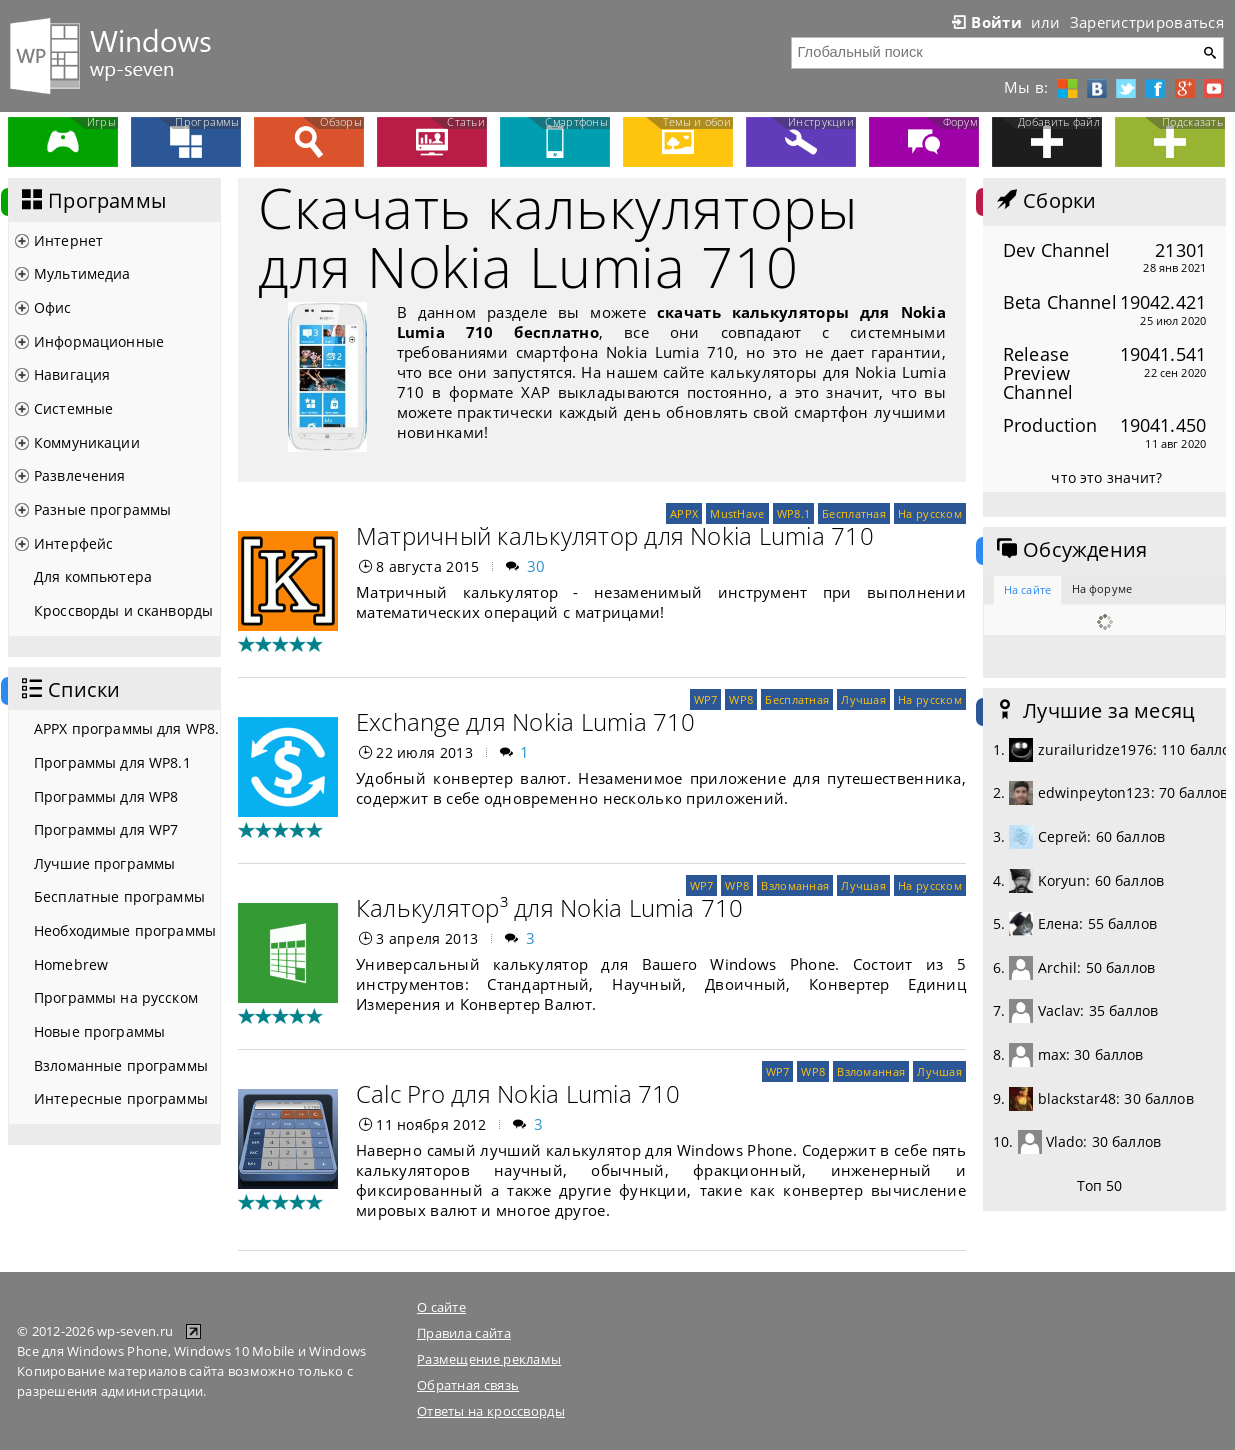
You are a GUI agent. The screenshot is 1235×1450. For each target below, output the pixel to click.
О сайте (441, 1307)
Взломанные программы (121, 1065)
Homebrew (71, 964)
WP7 (706, 699)
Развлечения (80, 475)
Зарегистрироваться (1147, 22)
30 (536, 566)
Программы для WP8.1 (112, 762)
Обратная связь (468, 1385)
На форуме (1102, 588)
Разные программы (102, 509)
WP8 (741, 699)
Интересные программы (121, 1098)
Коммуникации (87, 442)
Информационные (99, 341)
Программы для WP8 (106, 796)
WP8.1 (793, 513)
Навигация (72, 374)
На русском (930, 513)
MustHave (737, 513)
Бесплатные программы (119, 896)
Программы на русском (116, 997)
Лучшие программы (104, 863)
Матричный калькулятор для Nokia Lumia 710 (615, 535)
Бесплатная (854, 513)
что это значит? (1106, 477)
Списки (69, 690)
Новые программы (99, 1031)
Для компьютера (93, 576)
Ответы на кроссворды (491, 1411)
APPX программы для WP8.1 (127, 728)
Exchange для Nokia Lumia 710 (526, 721)
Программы (92, 201)
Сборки (1044, 201)
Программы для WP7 (106, 829)
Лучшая (863, 699)
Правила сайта (464, 1333)
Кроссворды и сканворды (123, 610)
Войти (985, 22)
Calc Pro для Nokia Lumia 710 (518, 1093)
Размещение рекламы (489, 1359)
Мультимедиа (82, 273)
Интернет (68, 240)
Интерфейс (73, 543)
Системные (73, 408)
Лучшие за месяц (1094, 711)
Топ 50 (1100, 1185)
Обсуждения (1070, 550)
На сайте (1027, 589)
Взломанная (795, 885)
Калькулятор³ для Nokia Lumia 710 (550, 907)
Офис (53, 307)
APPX (684, 513)
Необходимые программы (125, 930)
